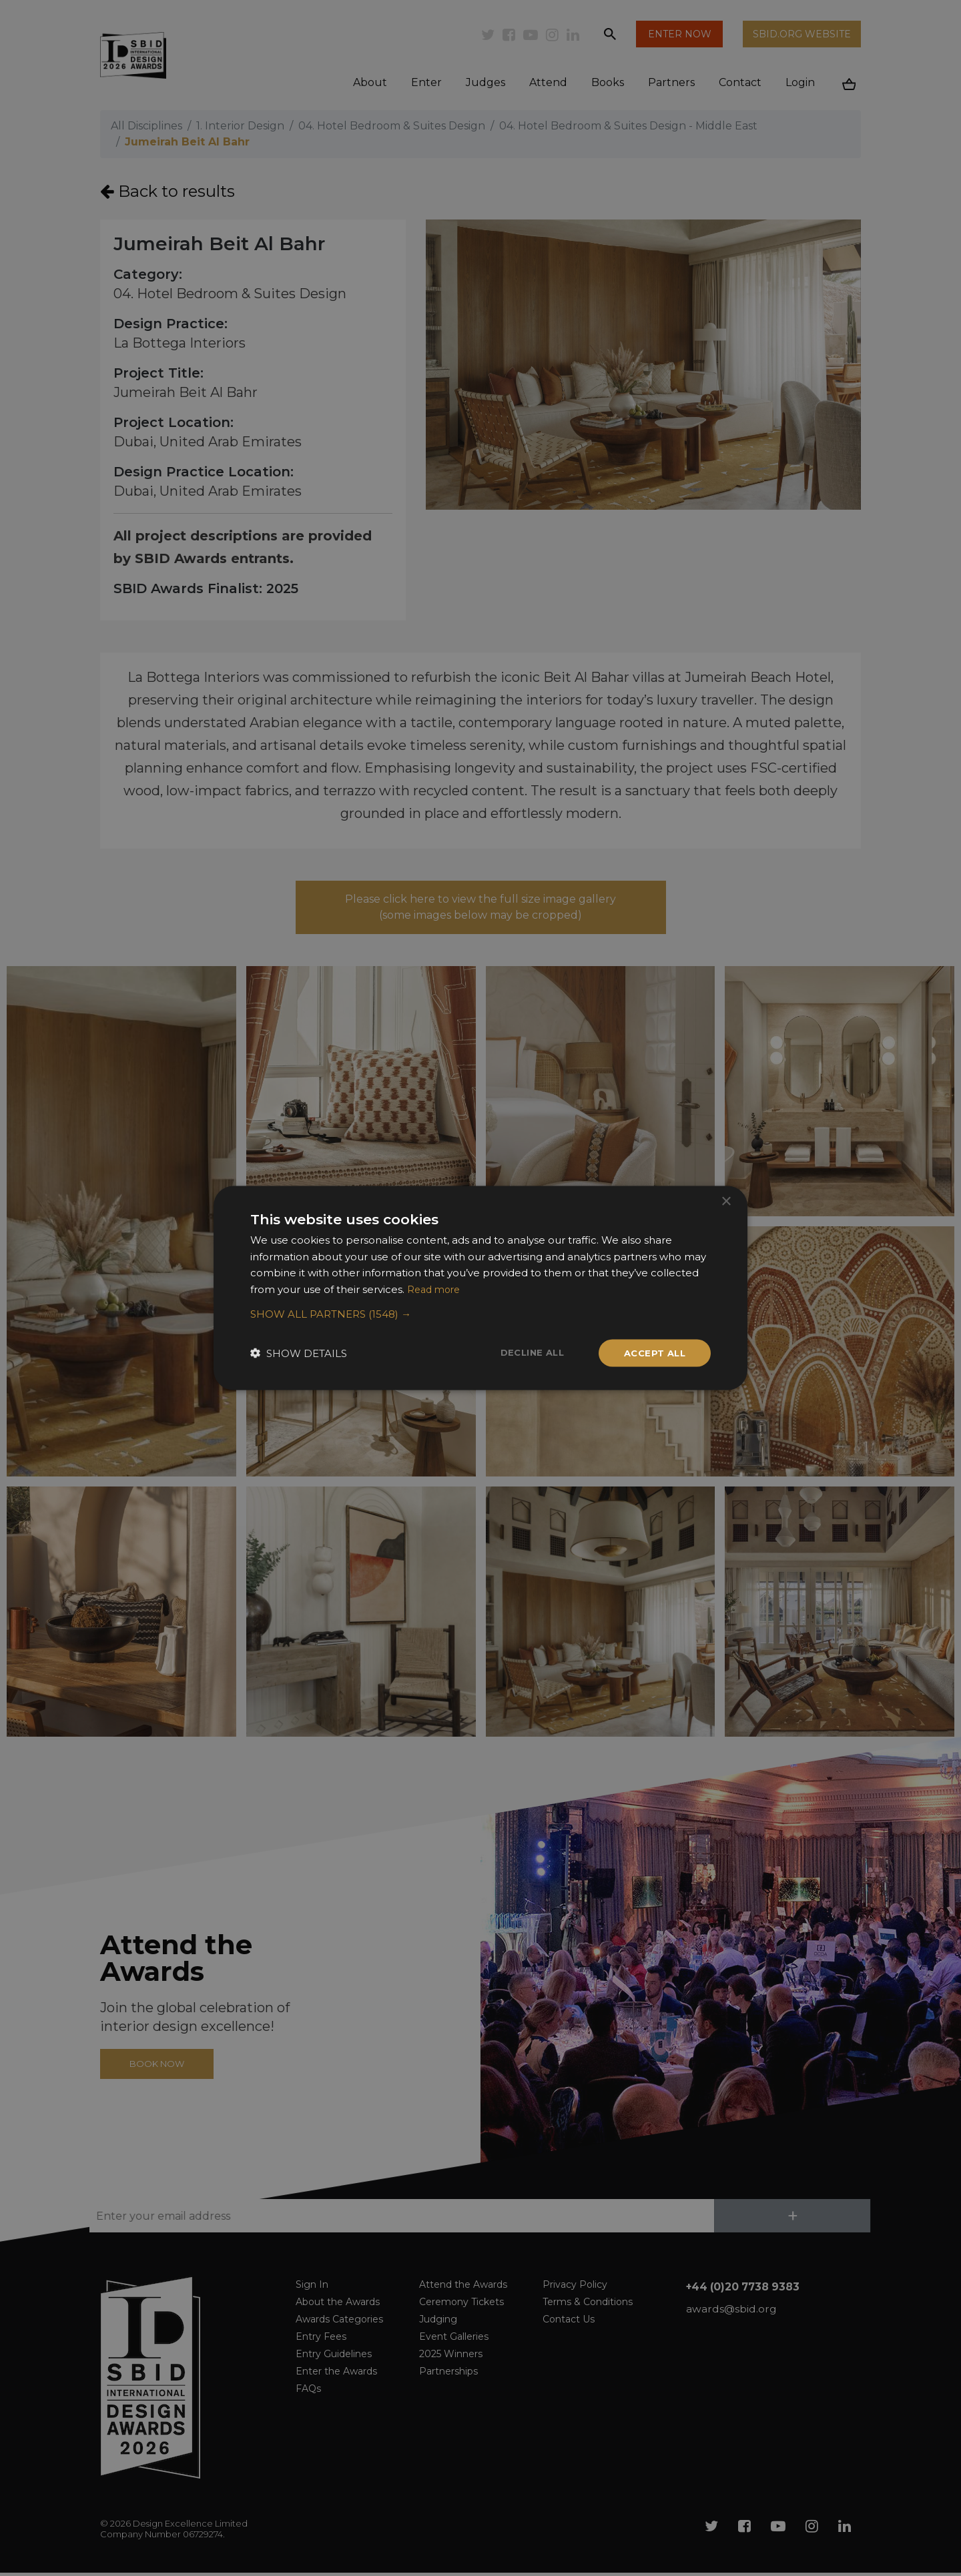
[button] (480, 1313)
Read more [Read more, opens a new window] (435, 1288)
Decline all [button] (525, 1352)
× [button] (726, 1200)
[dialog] (480, 1288)
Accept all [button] (652, 1353)
